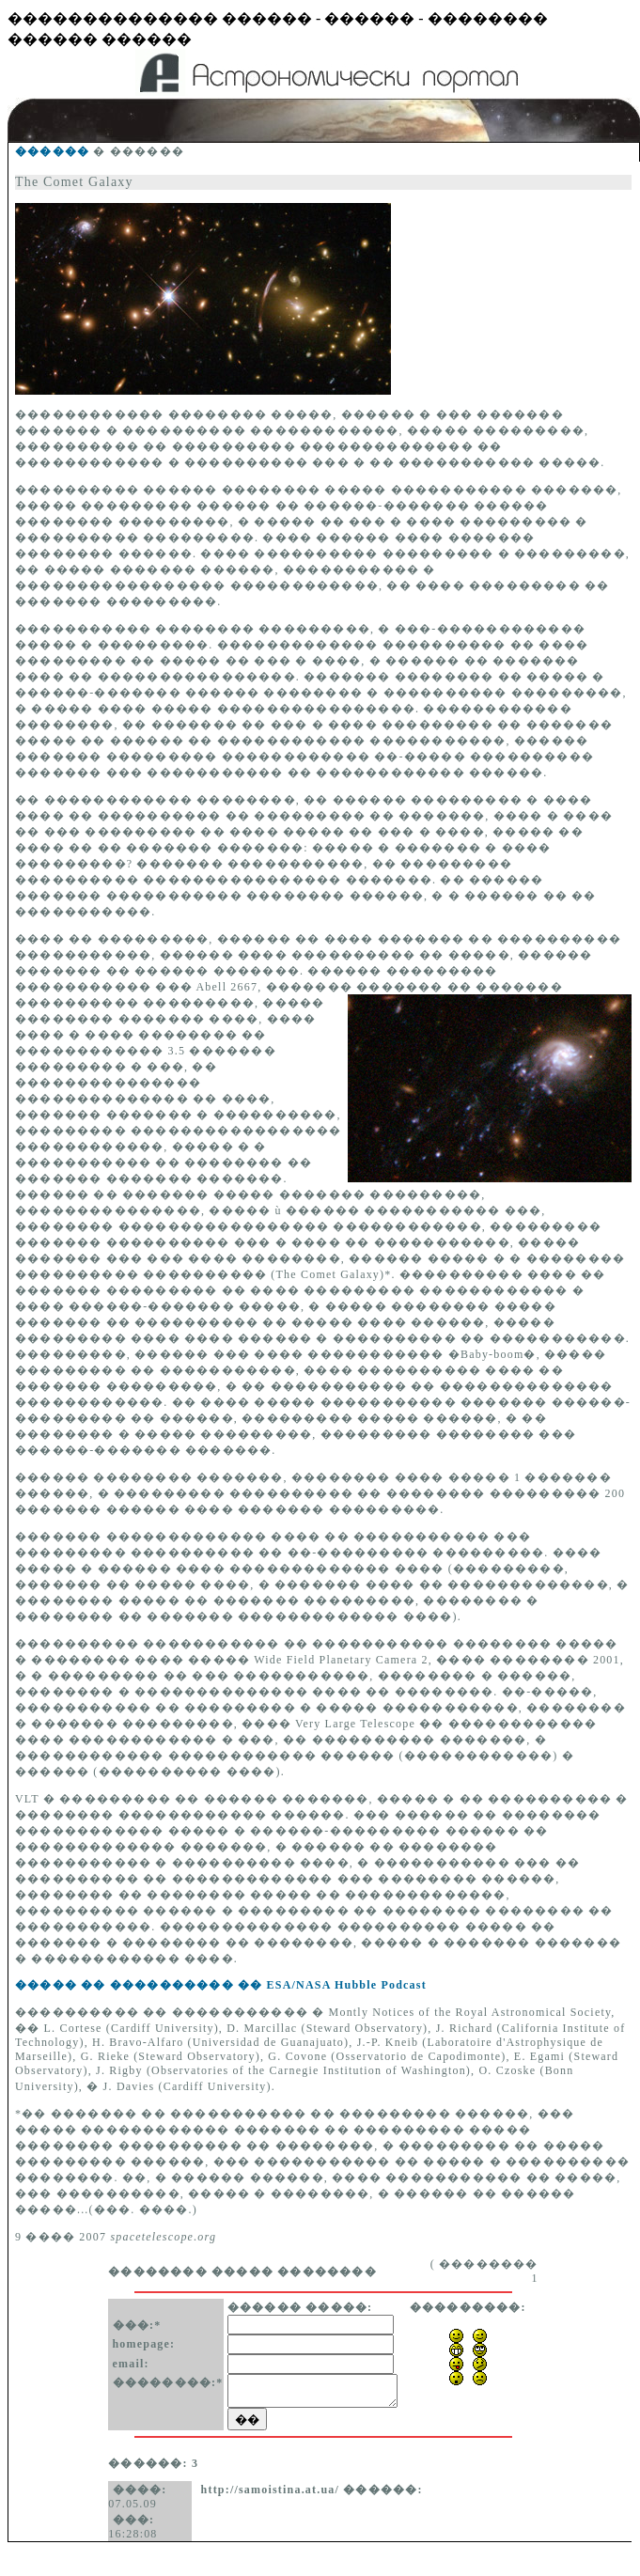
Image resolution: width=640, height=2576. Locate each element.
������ (52, 151)
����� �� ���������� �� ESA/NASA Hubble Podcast (221, 1984)
